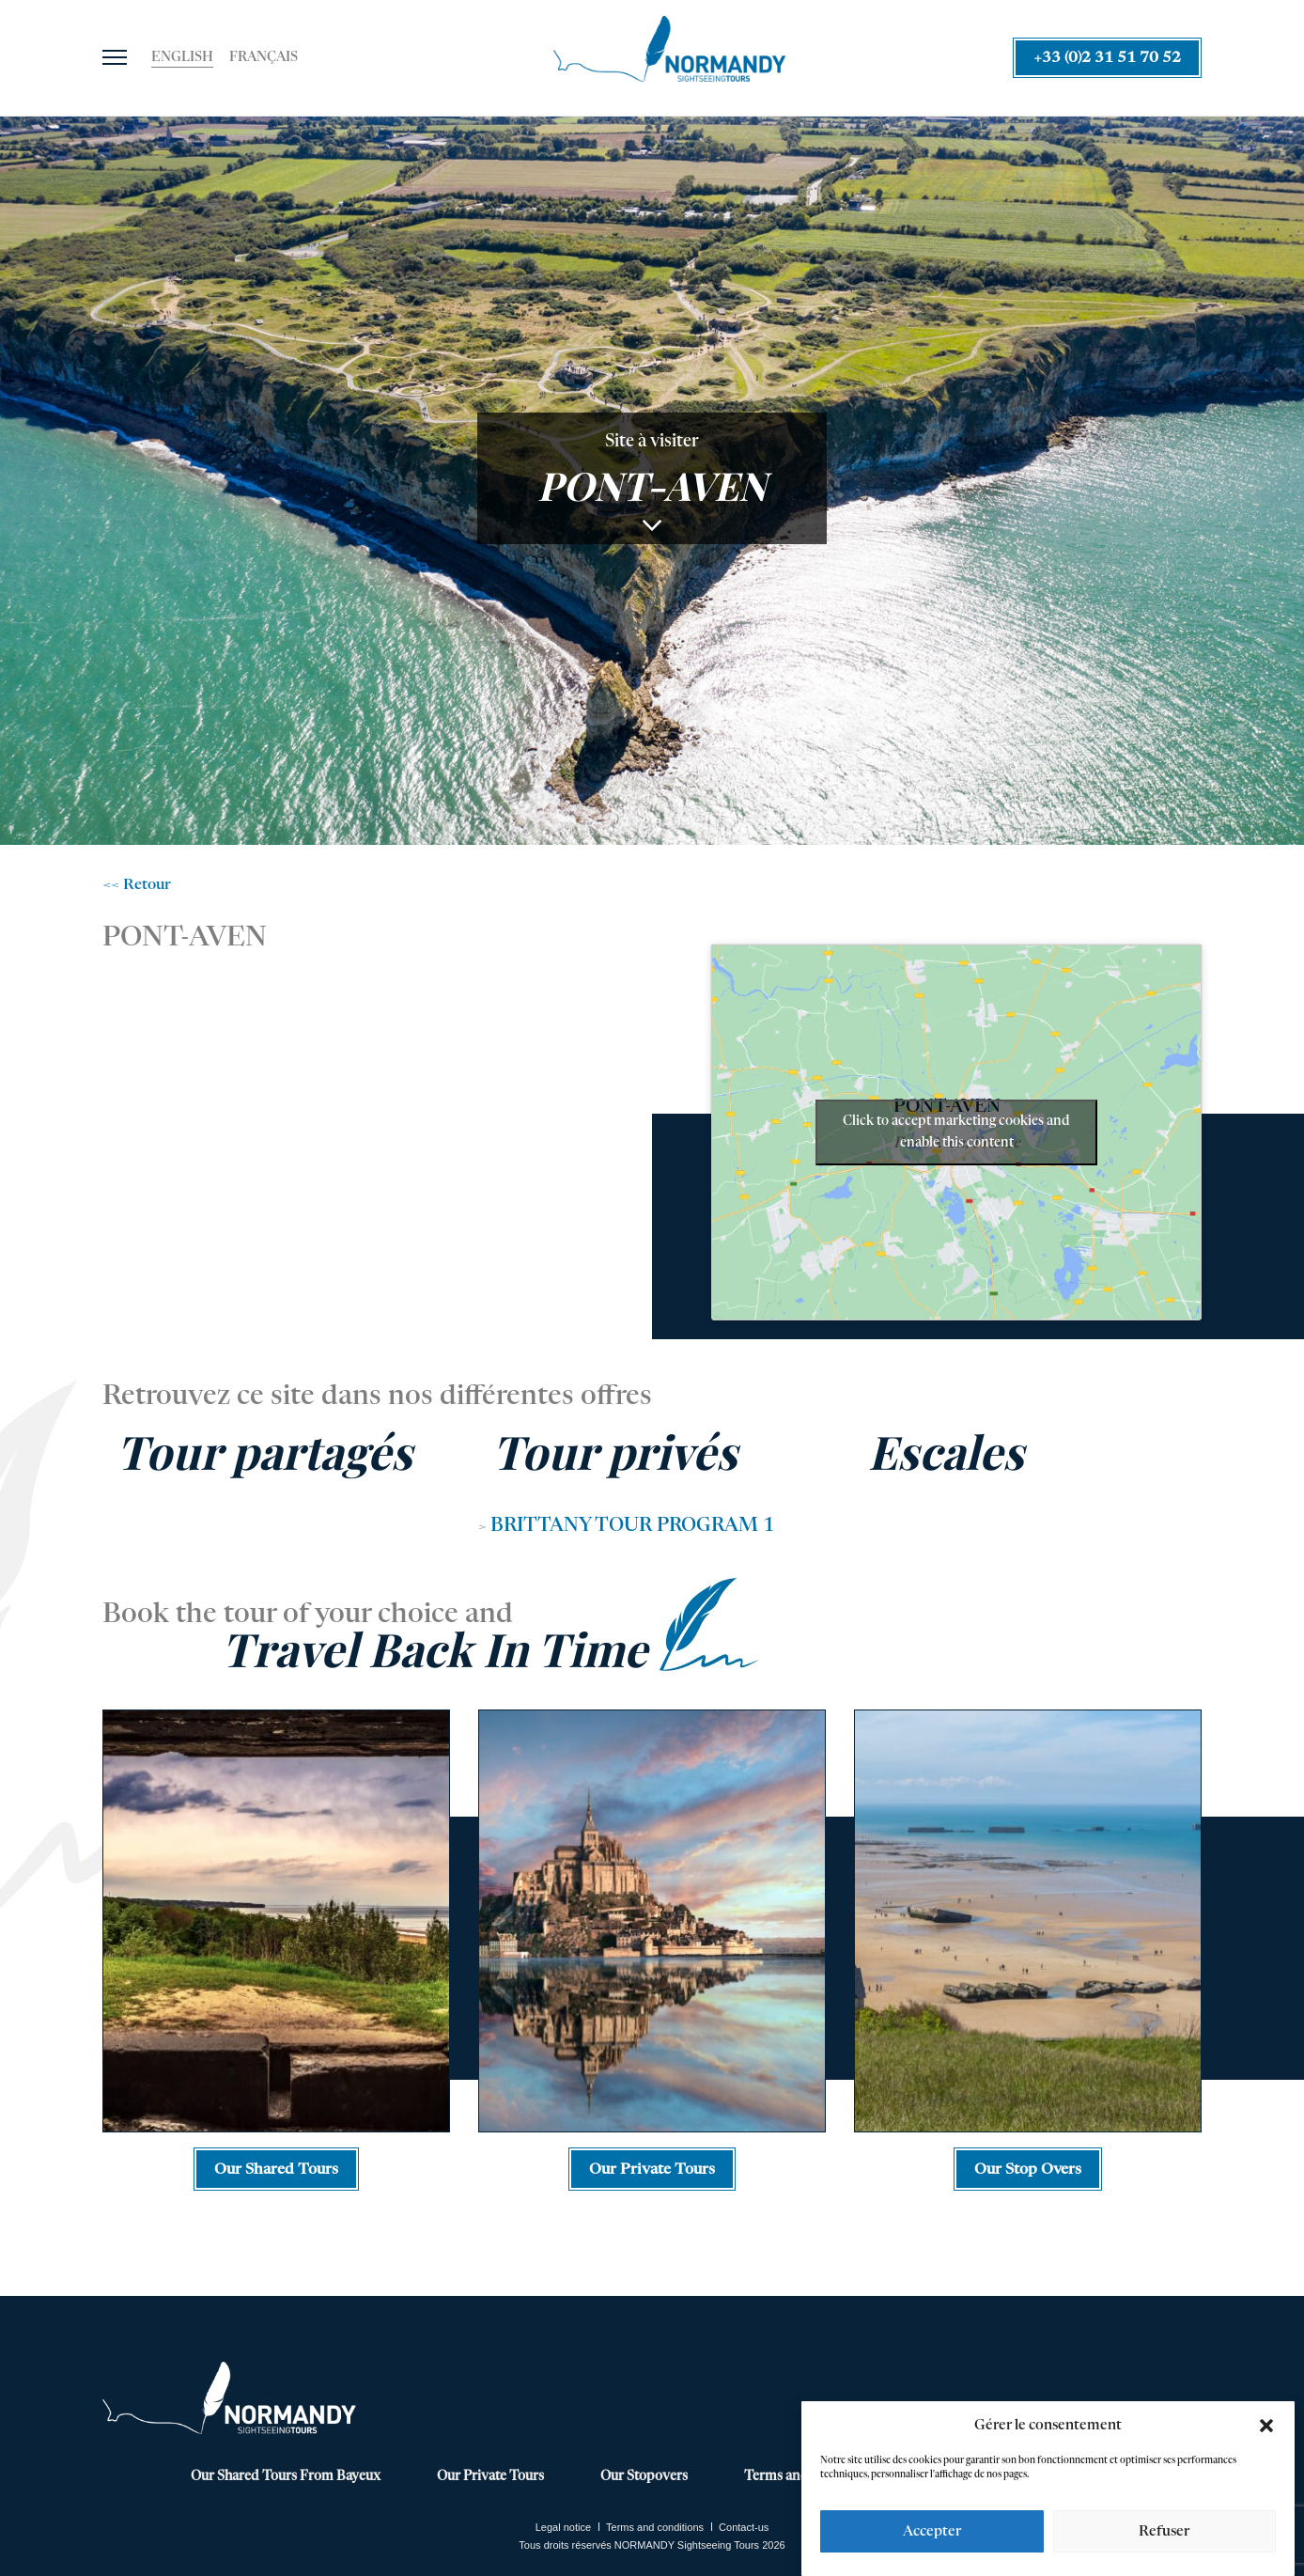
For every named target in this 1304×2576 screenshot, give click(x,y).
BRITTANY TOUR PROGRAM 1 (632, 1526)
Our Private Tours (490, 2476)
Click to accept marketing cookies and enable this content (956, 1132)
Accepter (932, 2531)
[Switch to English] (182, 58)
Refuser (1164, 2531)
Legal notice (563, 2527)
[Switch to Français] (263, 58)
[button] (1266, 2425)
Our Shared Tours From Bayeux (285, 2476)
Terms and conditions (655, 2527)
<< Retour (136, 885)
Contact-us (743, 2527)
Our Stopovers (644, 2476)
